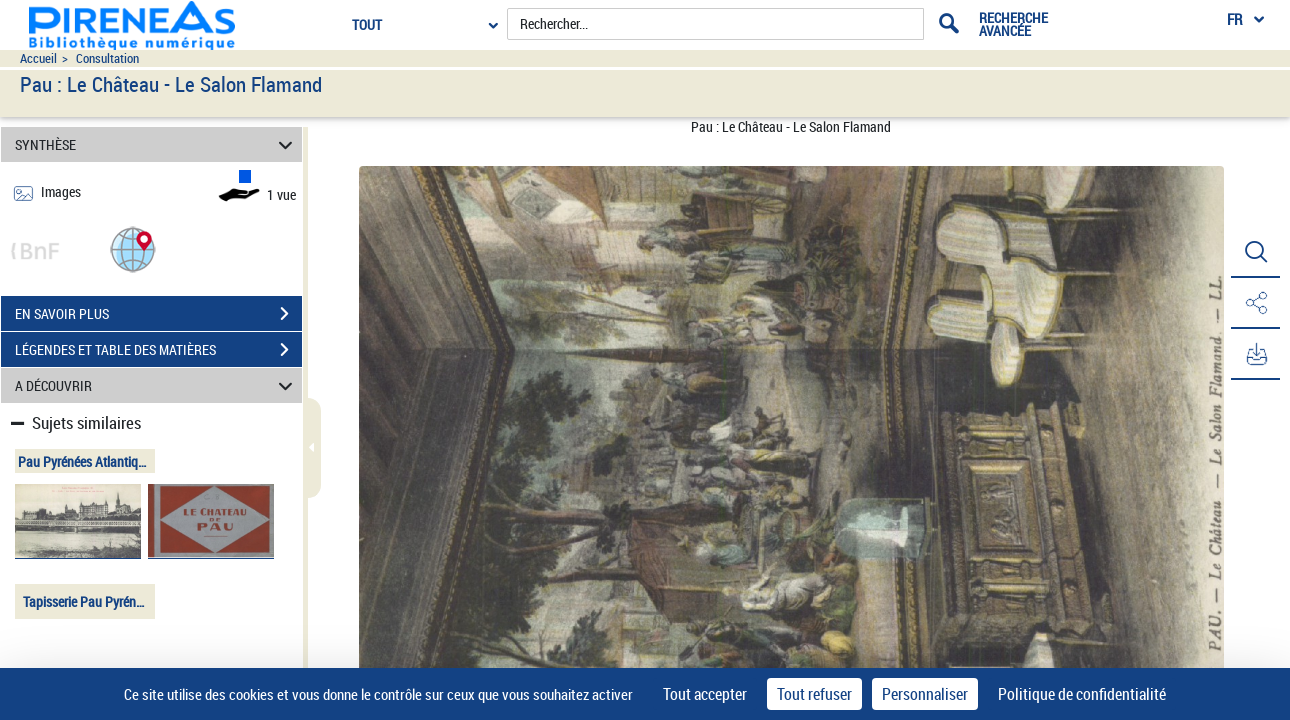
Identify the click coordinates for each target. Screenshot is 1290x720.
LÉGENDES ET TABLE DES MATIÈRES (158, 350)
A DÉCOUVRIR (156, 385)
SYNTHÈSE (156, 144)
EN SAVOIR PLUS (158, 314)
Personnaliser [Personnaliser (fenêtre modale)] (925, 694)
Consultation (107, 58)
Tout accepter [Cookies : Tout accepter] (705, 694)
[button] (133, 248)
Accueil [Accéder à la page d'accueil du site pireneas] (38, 58)
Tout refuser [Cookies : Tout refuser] (814, 694)
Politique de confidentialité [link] (1082, 694)
